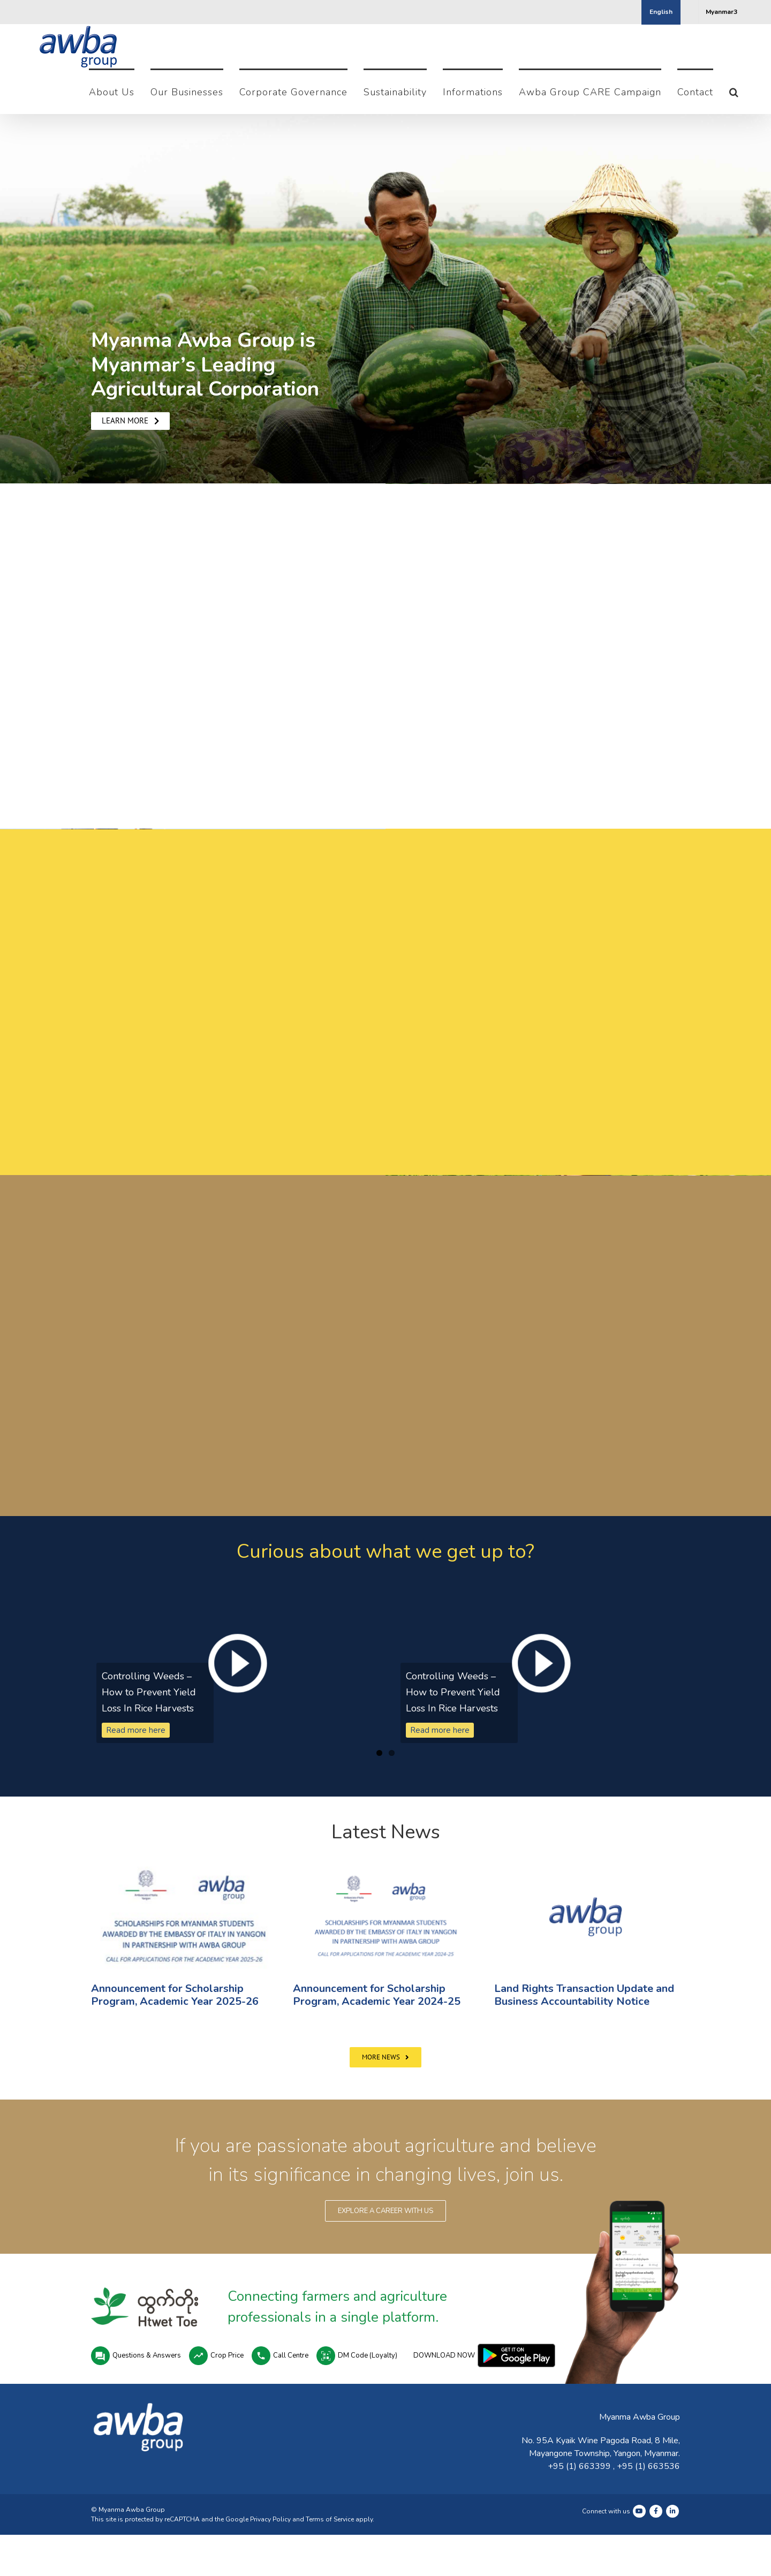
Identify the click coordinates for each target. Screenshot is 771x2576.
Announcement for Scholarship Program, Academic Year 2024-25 (376, 1995)
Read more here (135, 1730)
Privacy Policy (270, 2519)
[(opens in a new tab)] (184, 1916)
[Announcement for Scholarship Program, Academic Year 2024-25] (386, 1916)
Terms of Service (330, 2519)
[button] (734, 91)
